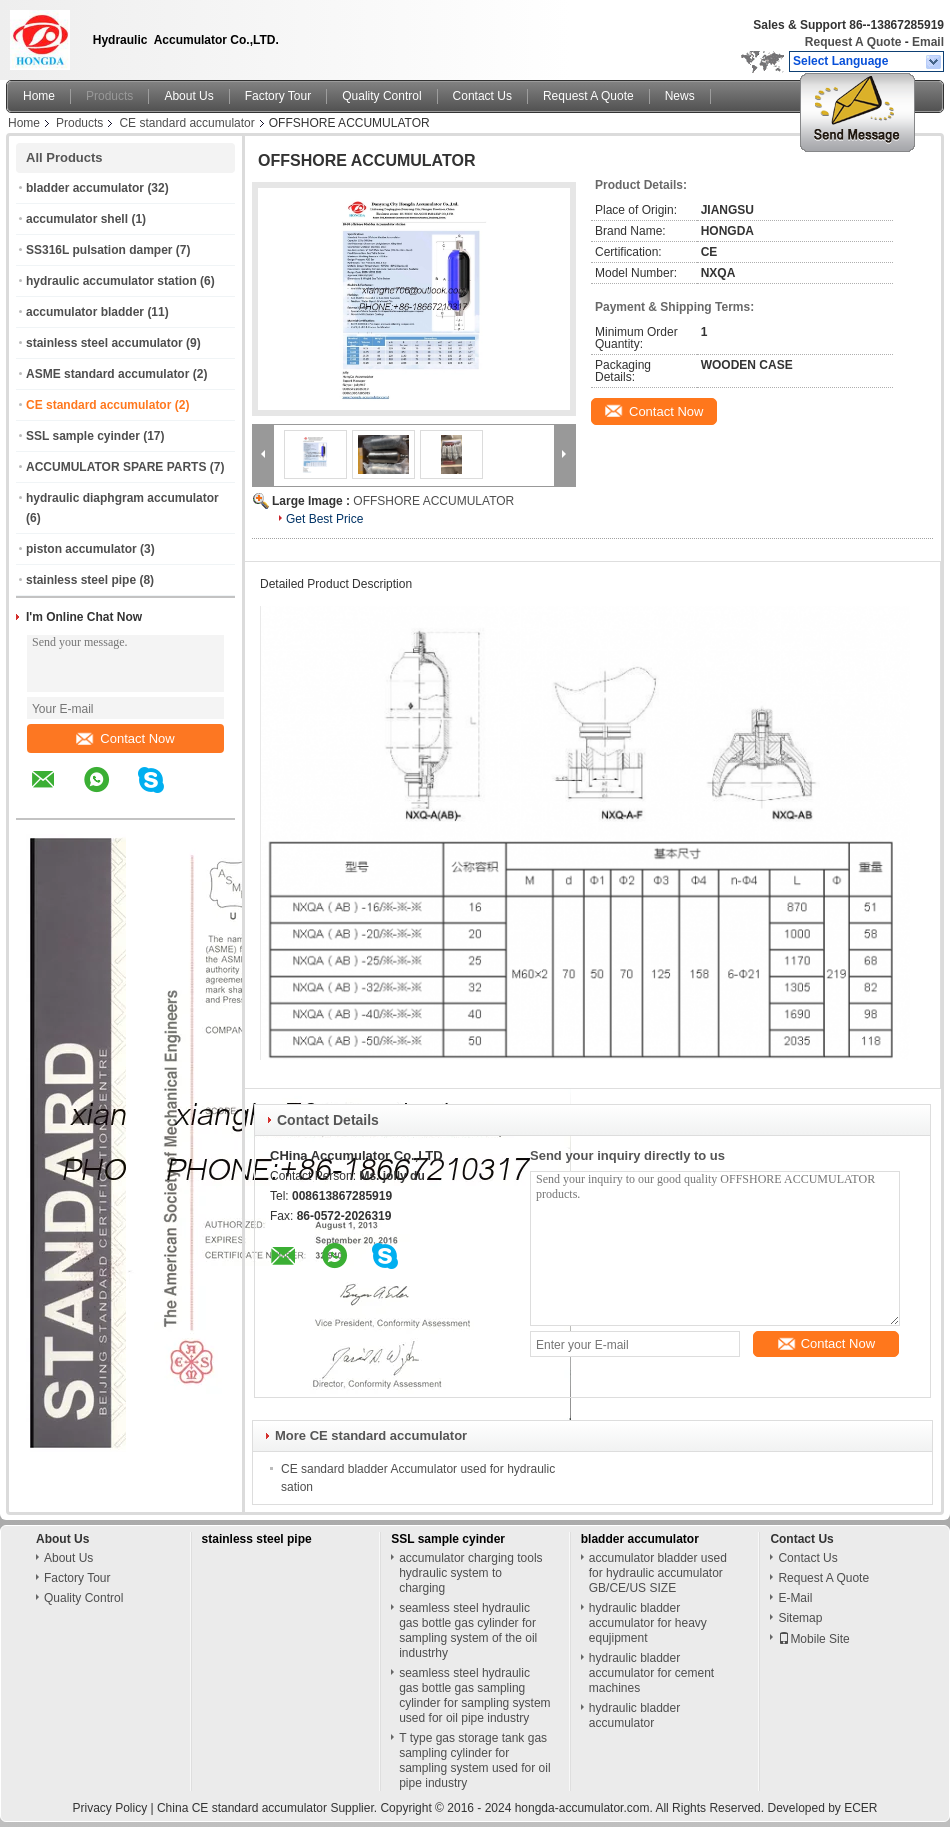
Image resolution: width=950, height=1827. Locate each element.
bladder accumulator (85, 188)
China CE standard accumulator (242, 1808)
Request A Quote (853, 42)
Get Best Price (324, 519)
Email (928, 42)
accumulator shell (77, 219)
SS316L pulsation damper (99, 250)
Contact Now (125, 738)
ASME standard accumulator (107, 374)
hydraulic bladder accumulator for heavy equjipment (648, 1623)
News (680, 96)
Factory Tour (278, 96)
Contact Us (482, 96)
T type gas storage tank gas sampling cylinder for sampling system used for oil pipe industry (474, 1760)
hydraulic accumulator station (111, 281)
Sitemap (800, 1618)
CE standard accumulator (186, 123)
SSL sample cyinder (83, 436)
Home (39, 96)
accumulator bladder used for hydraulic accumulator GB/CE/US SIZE (658, 1573)
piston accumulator (81, 549)
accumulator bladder (85, 312)
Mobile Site (813, 1639)
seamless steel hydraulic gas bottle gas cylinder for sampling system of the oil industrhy (468, 1630)
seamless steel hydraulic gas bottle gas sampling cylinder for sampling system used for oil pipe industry (474, 1695)
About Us (188, 96)
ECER (860, 1808)
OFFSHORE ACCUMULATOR (433, 501)
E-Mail (795, 1598)
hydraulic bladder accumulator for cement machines (651, 1673)
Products (109, 96)
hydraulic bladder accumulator (634, 1715)
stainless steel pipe (81, 580)
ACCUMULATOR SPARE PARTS (116, 467)
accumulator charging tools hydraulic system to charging (470, 1573)
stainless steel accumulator (104, 343)
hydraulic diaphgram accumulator (122, 498)
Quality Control (381, 96)
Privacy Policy (109, 1808)
